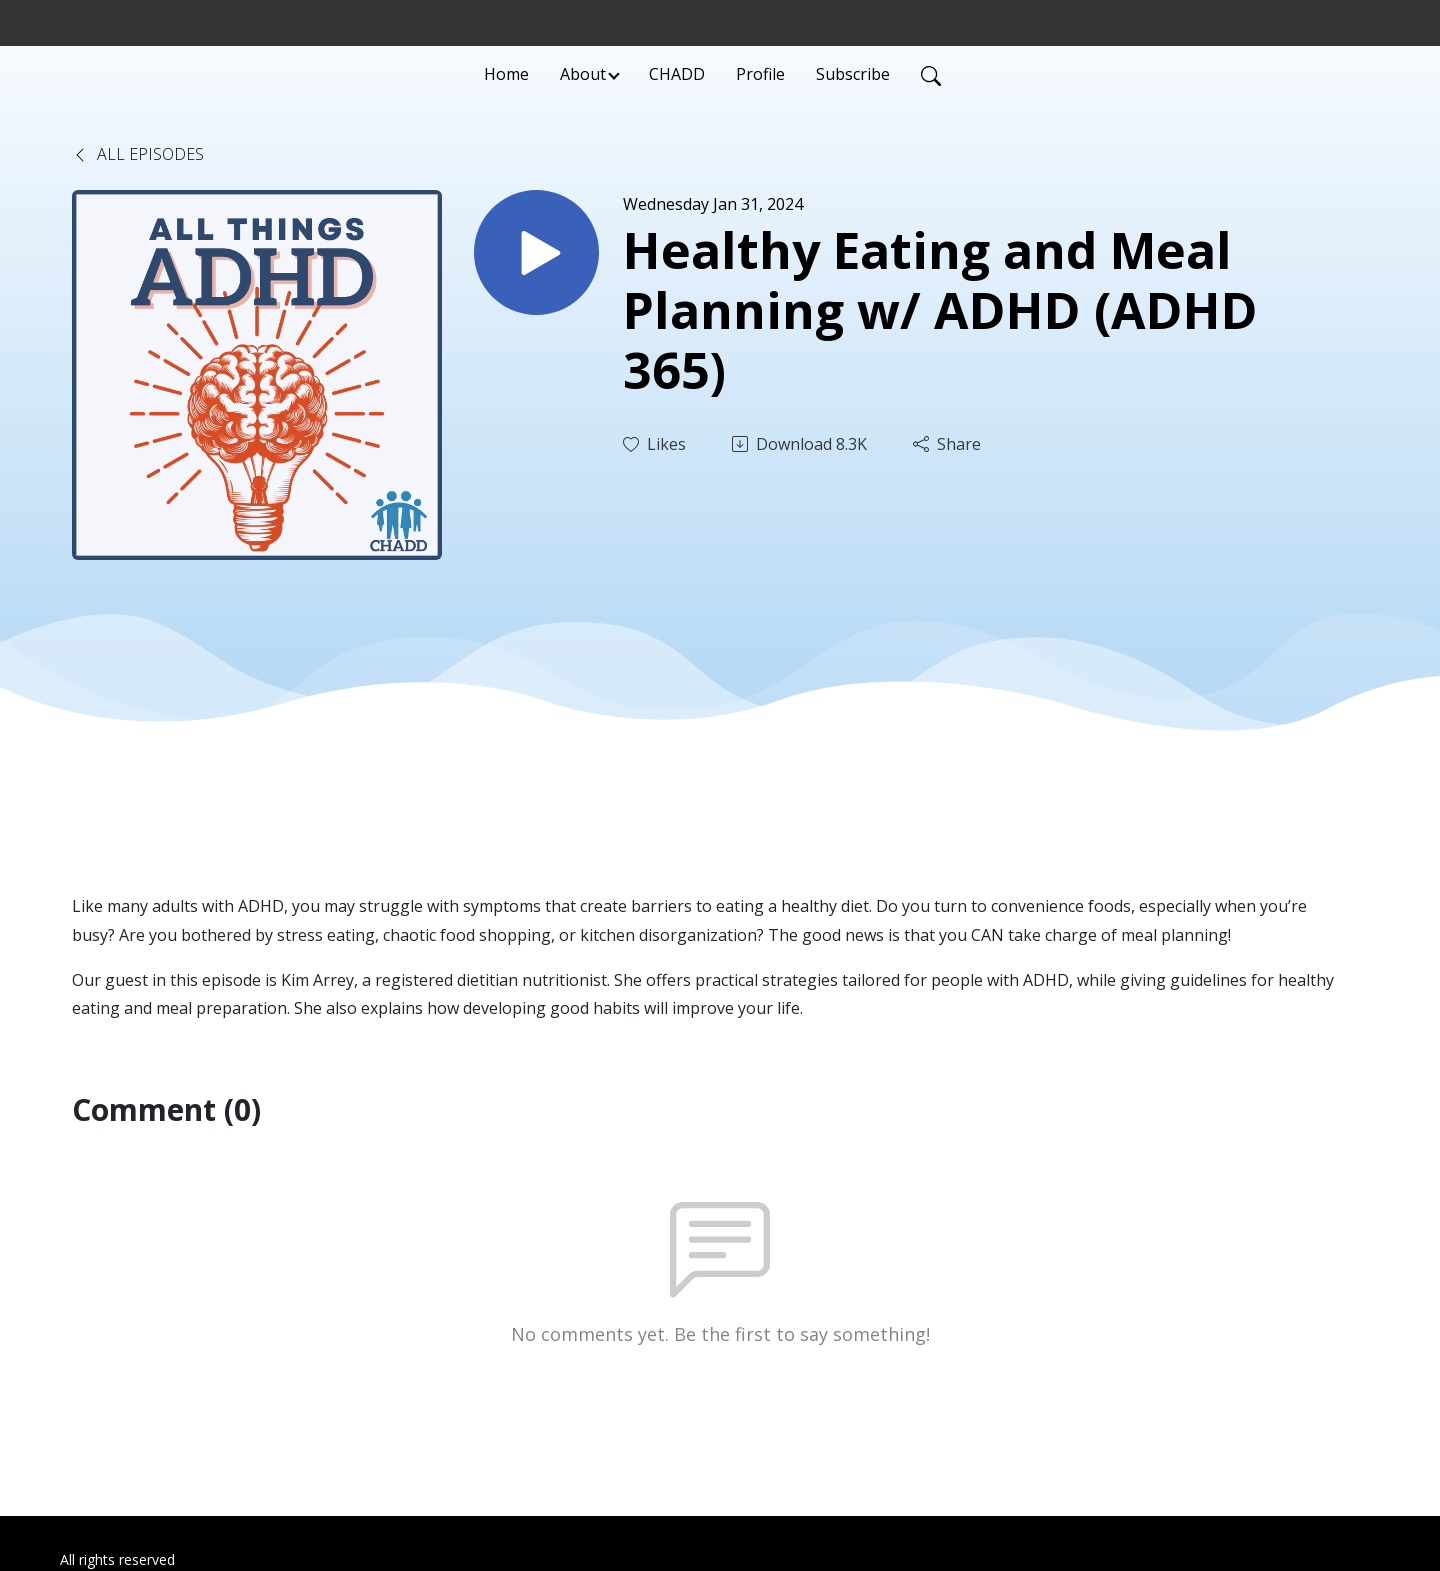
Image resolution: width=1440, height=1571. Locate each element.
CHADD (677, 74)
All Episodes (138, 154)
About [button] (583, 74)
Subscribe (853, 74)
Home (506, 74)
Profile (760, 74)
